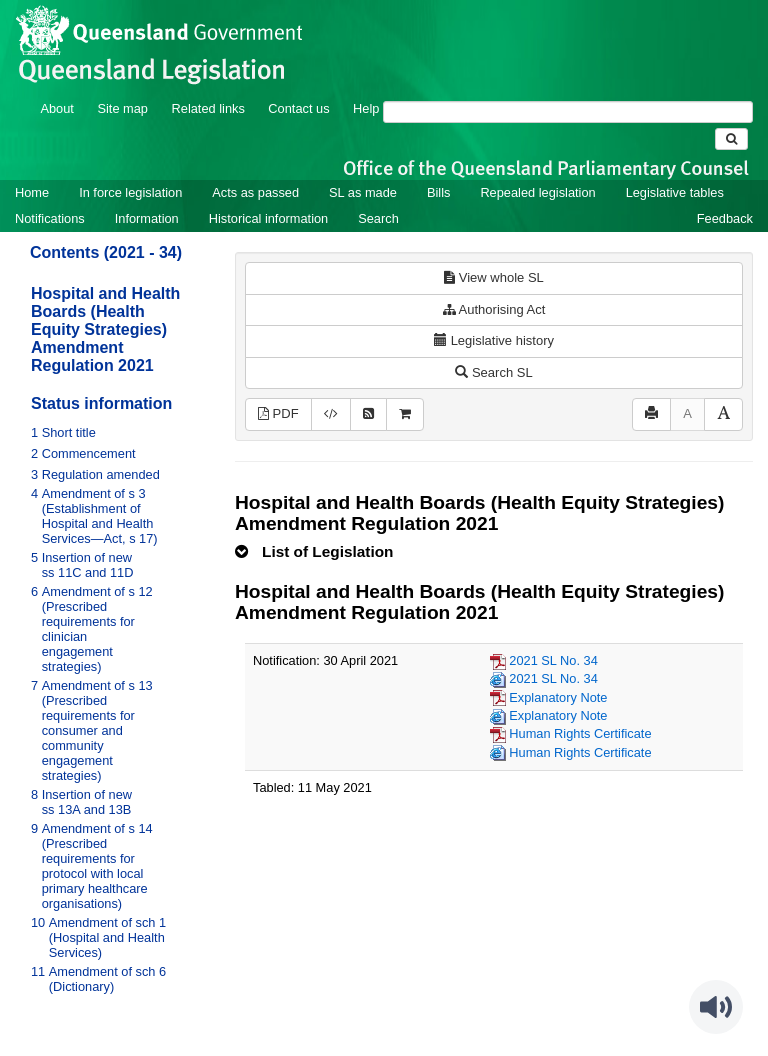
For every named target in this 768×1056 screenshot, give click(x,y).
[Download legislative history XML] (331, 414)
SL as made (363, 192)
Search (378, 218)
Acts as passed (255, 192)
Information (147, 218)
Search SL (493, 372)
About (56, 108)
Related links (208, 108)
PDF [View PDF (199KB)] (278, 413)
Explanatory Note (558, 697)
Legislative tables (675, 192)
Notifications (50, 218)
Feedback (725, 218)
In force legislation (130, 192)
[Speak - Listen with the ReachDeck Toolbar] (716, 1007)
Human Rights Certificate (580, 733)
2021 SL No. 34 (553, 660)
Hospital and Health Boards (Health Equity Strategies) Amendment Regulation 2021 (105, 329)
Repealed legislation (537, 192)
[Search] (568, 112)
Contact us (298, 108)
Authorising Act (494, 309)
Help (366, 108)
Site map (122, 108)
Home (32, 192)
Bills (438, 192)
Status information (101, 403)
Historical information (268, 218)
